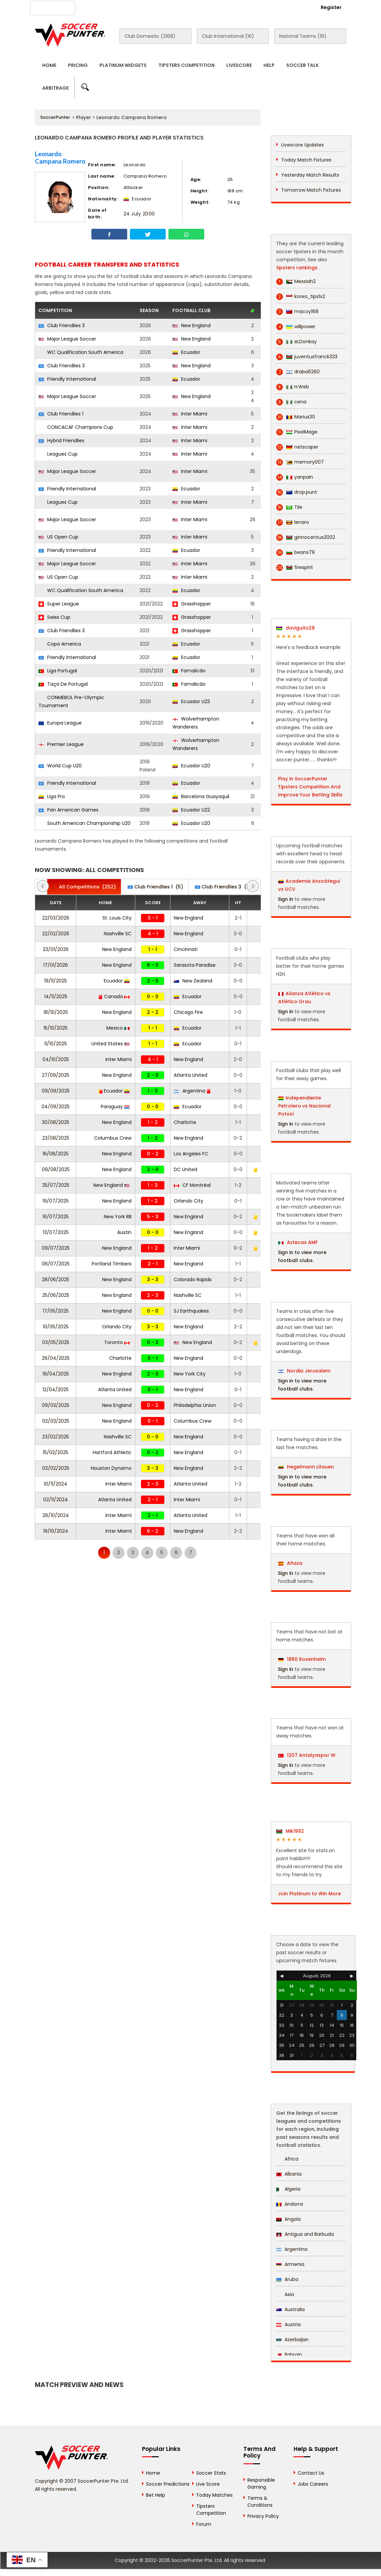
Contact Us (185, 7)
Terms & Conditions (260, 2501)
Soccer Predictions (167, 2484)
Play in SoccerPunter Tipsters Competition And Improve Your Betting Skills (310, 786)
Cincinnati (186, 949)
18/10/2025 (56, 1012)
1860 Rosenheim (302, 1659)
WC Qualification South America (81, 352)
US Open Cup (58, 537)
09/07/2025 (56, 1248)
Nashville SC (118, 933)
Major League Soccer (67, 339)
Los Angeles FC (191, 1153)
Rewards (219, 7)
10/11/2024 (55, 1484)
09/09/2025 (56, 1090)
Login (294, 7)
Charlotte (185, 1122)
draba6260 (298, 371)
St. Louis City (117, 918)
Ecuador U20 (191, 765)
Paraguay (115, 1106)
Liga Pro (52, 796)
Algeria (288, 2189)
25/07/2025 (55, 1185)
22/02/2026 (55, 933)
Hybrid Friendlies (61, 440)
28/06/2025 (55, 1279)
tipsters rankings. (297, 267)
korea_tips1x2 (300, 296)
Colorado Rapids (193, 1279)
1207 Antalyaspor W (306, 1755)
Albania (289, 2174)
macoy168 (297, 311)
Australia (290, 2309)
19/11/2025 (55, 980)
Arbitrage (55, 88)
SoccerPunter (55, 117)
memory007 (300, 462)
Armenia (290, 2264)
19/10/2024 (55, 1531)
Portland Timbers (112, 1263)
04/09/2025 (56, 1106)
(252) (84, 886)
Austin (124, 1232)
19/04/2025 (56, 1373)
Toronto (117, 1342)
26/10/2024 (56, 1515)
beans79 (295, 552)
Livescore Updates (302, 144)
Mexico (118, 1028)
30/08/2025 (55, 1122)
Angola (288, 2219)
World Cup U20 (60, 765)
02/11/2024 (55, 1499)
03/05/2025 (55, 1342)
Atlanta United (190, 1075)
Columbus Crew (113, 1138)
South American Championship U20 (85, 823)
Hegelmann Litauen (306, 1466)
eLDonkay (296, 341)
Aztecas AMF (298, 1242)
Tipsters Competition (186, 65)
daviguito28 (295, 628)
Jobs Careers (313, 2484)
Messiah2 (296, 281)
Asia (285, 2294)
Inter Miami (189, 413)
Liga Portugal (58, 670)
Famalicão (189, 670)
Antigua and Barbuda (305, 2234)
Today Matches (214, 2495)
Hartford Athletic (112, 1452)
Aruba (287, 2279)
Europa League (60, 723)
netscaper (297, 447)
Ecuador (186, 352)
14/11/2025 (55, 996)
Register (331, 7)
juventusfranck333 (306, 356)
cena (291, 401)
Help (269, 65)
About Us (98, 7)
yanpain (294, 477)
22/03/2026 (55, 918)
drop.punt (296, 492)
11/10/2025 (55, 1043)
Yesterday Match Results (310, 175)
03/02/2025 (55, 1468)
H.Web (292, 386)
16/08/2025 (56, 1153)
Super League (59, 603)
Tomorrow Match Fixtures (311, 190)
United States (110, 1043)
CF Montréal (192, 1185)
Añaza (290, 1563)
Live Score (208, 2484)
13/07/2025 (56, 1232)
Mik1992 (290, 1831)
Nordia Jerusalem (304, 1370)
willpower (295, 326)
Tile (289, 507)
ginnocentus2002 (305, 537)
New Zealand (193, 980)
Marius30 (295, 416)
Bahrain (289, 2354)
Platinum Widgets (123, 65)
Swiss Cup (54, 617)
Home (49, 65)
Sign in (285, 899)
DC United (185, 1169)
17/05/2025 (56, 1311)
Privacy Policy (263, 2516)
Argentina (192, 1090)
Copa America (60, 644)
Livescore (239, 65)
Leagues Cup (58, 454)
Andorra (289, 2204)
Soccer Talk (302, 65)
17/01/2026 (55, 965)
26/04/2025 (56, 1358)
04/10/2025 (56, 1059)
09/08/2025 (56, 1169)
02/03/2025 (55, 1421)
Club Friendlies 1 (61, 413)
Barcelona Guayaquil (200, 796)
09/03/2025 (55, 1405)
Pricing (78, 65)
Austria (288, 2324)
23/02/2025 (55, 1436)
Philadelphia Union (195, 1405)
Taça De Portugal (63, 684)
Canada (114, 996)
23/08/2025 (55, 1138)
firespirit (294, 567)
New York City (190, 1373)
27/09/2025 (55, 1075)
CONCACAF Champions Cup (76, 427)
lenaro (292, 522)
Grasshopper (191, 603)
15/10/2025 (56, 1028)
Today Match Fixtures (306, 160)
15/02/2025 (55, 1452)
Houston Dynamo (111, 1468)
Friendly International (67, 379)
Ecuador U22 (191, 809)
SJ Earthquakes (191, 1311)
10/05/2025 (56, 1326)
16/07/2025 (56, 1216)
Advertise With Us (140, 7)
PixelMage (296, 432)
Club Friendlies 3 (62, 325)
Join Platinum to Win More (309, 1893)
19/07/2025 (56, 1201)
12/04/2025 (56, 1389)
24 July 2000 (139, 213)
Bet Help (155, 2495)
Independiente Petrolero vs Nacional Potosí (304, 1105)
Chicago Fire (188, 1012)
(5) (155, 886)
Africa (287, 2159)
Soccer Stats (211, 2473)
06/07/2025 (56, 1263)
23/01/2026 (56, 949)
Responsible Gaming (261, 2483)
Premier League (61, 744)
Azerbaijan (292, 2339)
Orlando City (188, 1201)
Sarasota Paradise (195, 965)
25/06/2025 (55, 1295)
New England (191, 325)
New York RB (118, 1216)
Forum (203, 2524)
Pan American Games (68, 809)
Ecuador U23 (191, 701)
